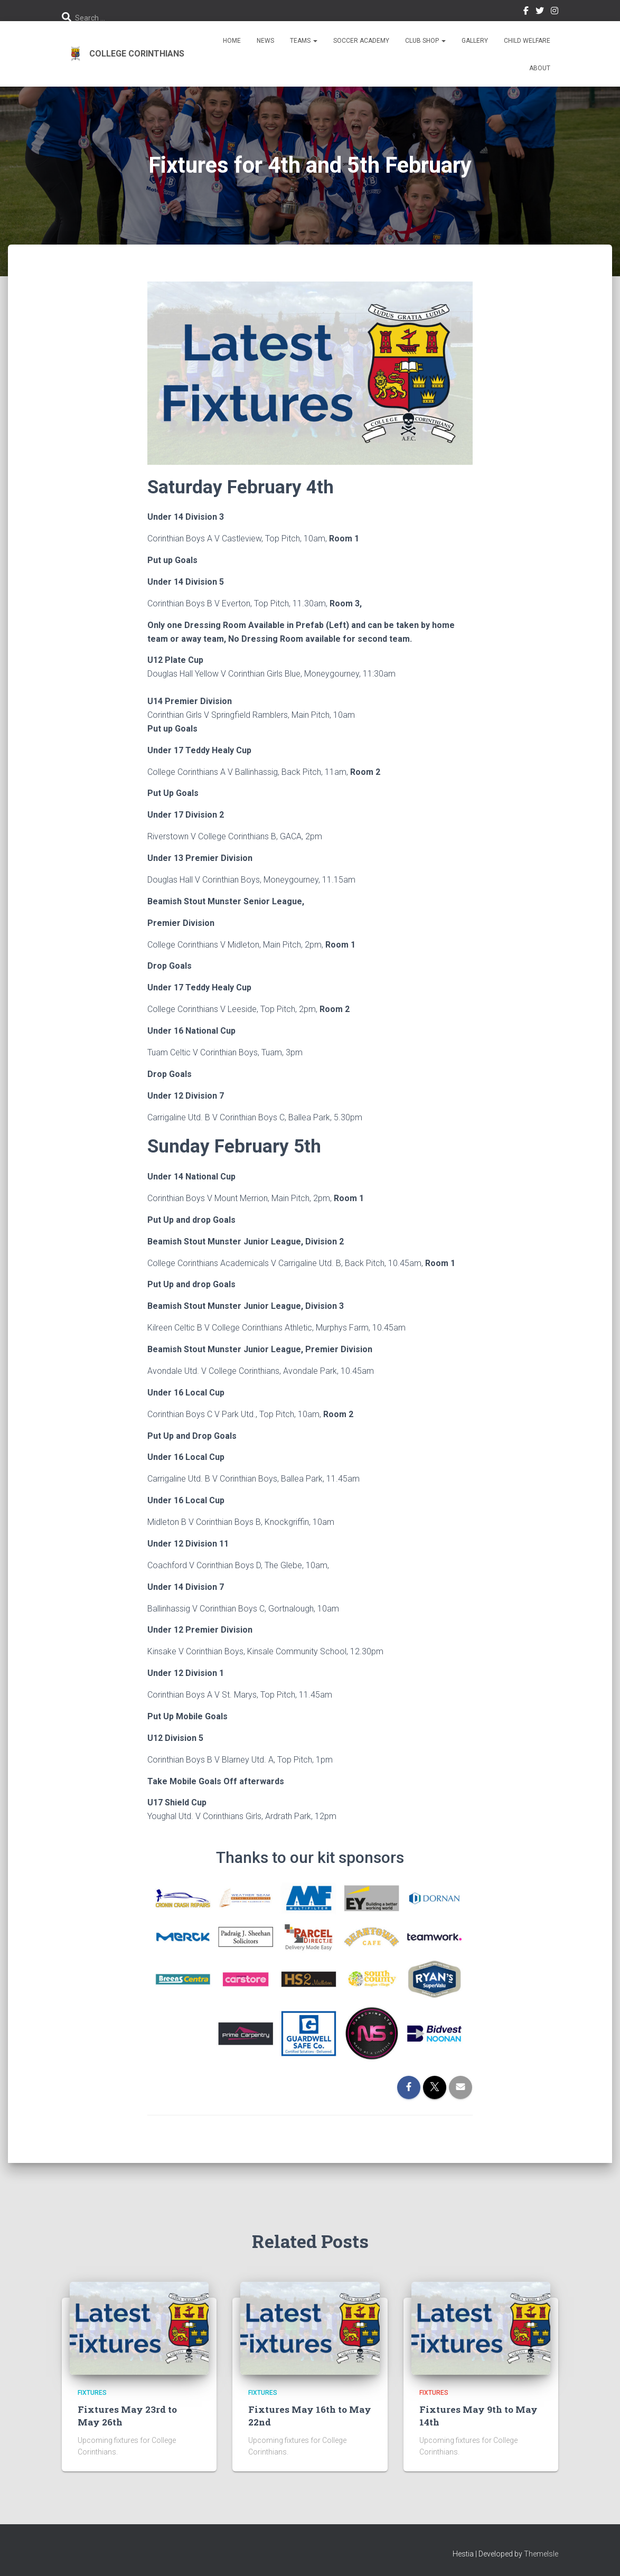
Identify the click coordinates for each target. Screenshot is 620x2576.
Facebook (526, 12)
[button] (314, 40)
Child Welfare (527, 40)
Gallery (475, 40)
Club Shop (425, 40)
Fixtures (92, 2392)
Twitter (540, 12)
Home (232, 40)
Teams (303, 40)
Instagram (554, 12)
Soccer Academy (361, 40)
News (265, 40)
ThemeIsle (541, 2553)
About (539, 68)
